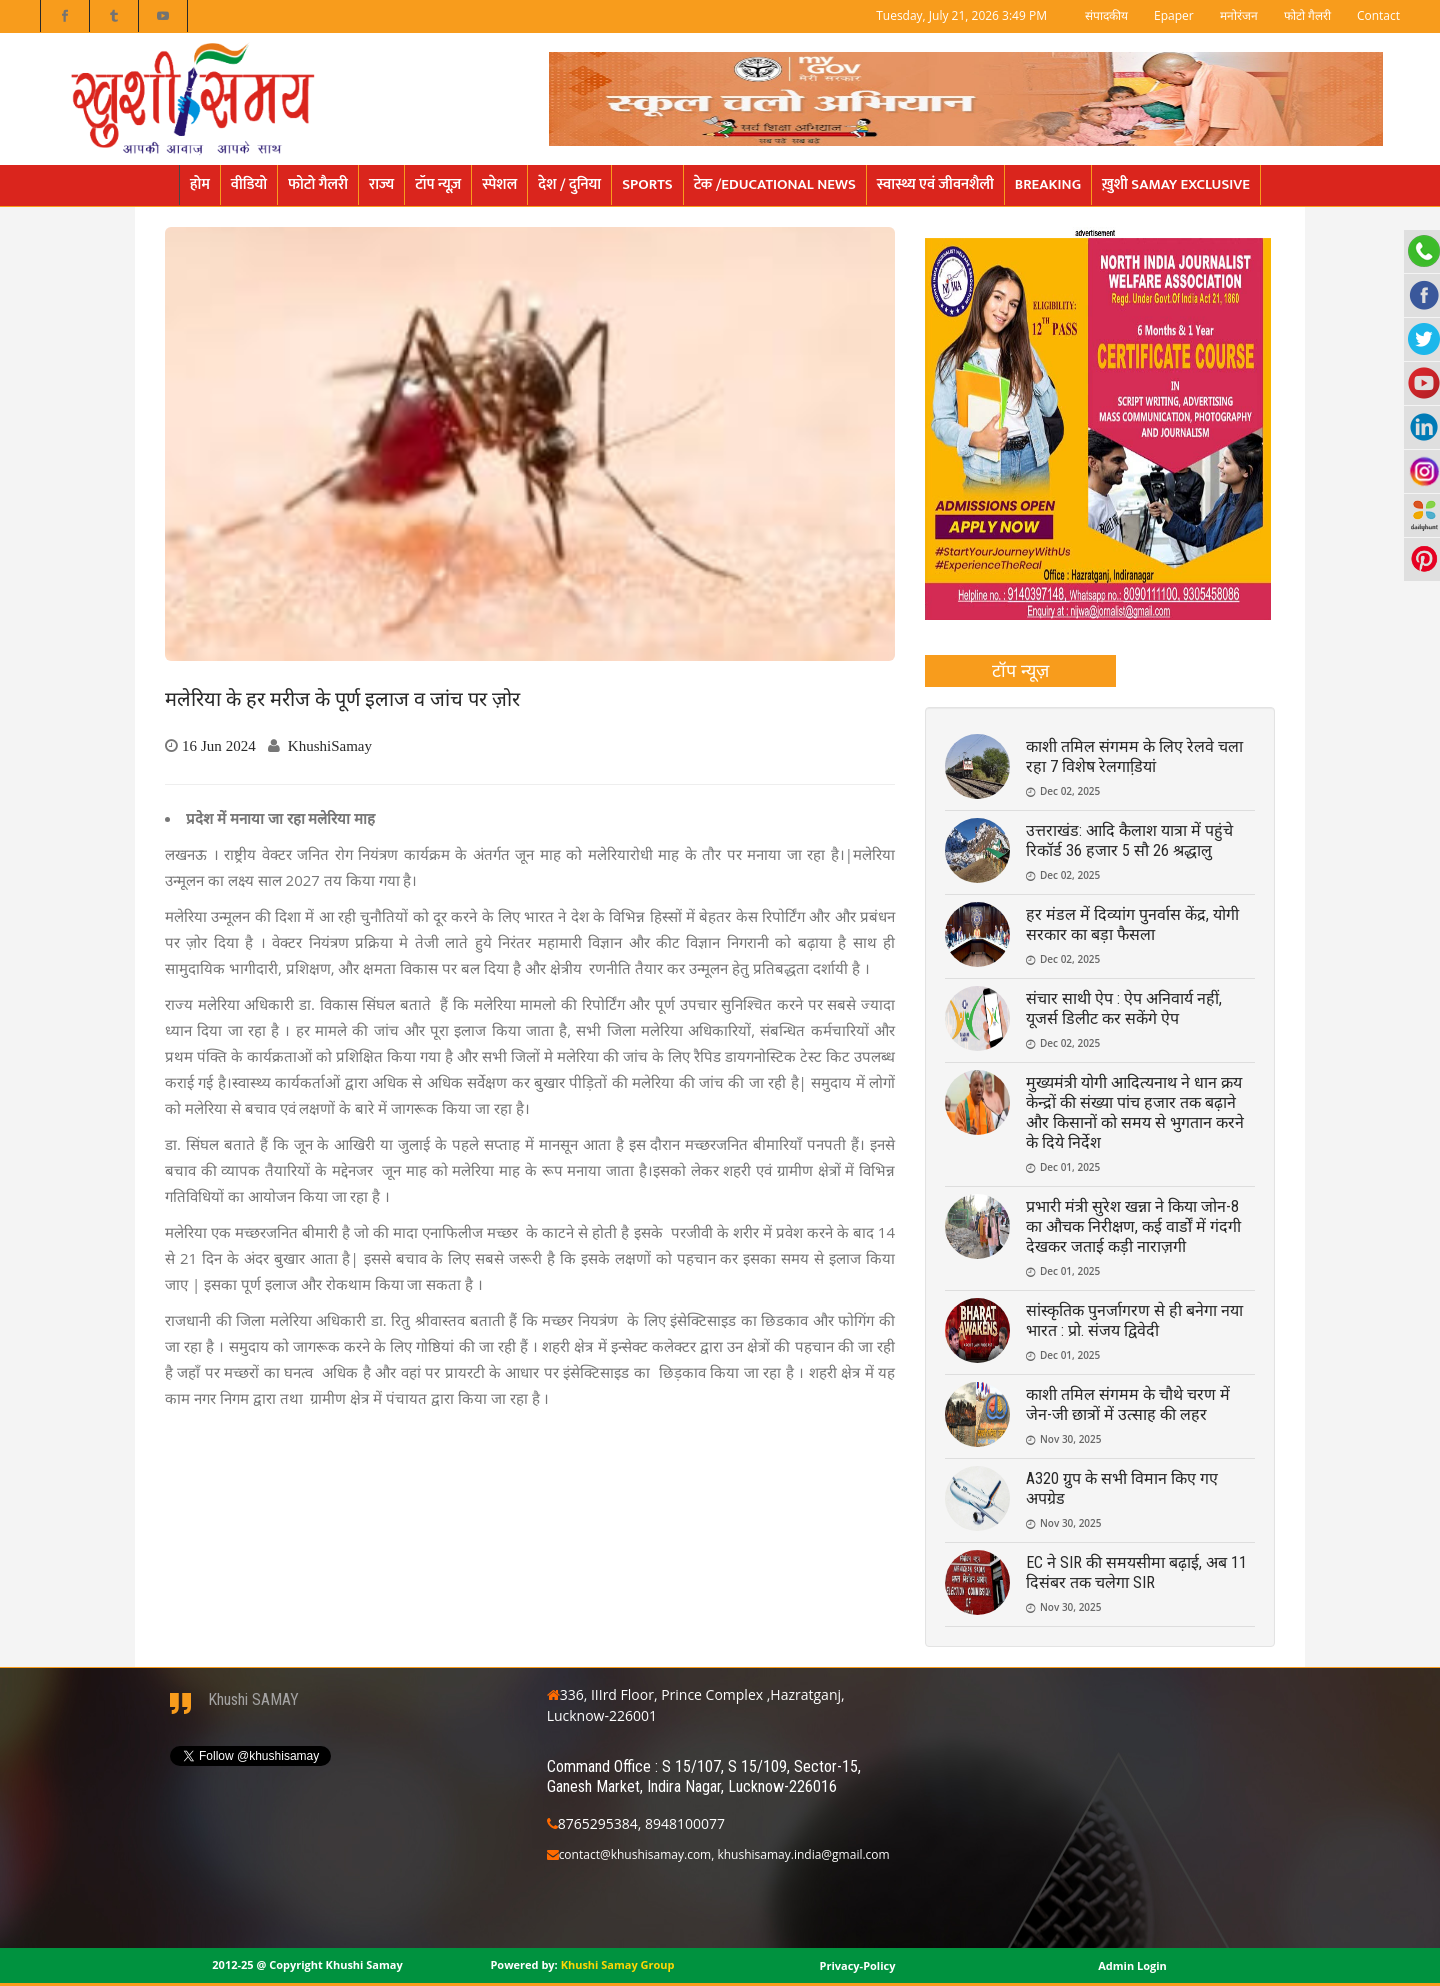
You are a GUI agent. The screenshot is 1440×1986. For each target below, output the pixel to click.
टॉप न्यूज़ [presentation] (1020, 670)
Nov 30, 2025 (1071, 1439)
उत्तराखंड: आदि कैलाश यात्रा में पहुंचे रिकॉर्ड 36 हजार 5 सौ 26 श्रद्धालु (1129, 840)
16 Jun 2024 (219, 745)
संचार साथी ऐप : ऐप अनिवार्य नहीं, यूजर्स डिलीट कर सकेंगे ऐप (1124, 1008)
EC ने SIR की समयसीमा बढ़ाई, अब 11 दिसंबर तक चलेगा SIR (1136, 1572)
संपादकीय (1106, 15)
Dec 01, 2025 (1070, 1167)
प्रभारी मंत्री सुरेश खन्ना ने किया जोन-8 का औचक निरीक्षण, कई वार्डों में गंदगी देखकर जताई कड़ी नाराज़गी (1133, 1226)
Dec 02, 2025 (1070, 791)
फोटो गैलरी (1307, 15)
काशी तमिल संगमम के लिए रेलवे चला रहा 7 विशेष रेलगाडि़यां (1134, 756)
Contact (1378, 15)
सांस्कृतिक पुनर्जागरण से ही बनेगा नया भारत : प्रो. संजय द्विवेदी (1134, 1320)
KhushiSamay (330, 745)
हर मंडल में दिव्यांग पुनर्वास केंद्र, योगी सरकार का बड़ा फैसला (1132, 924)
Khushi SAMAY (253, 1699)
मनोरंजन (1239, 15)
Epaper (1174, 15)
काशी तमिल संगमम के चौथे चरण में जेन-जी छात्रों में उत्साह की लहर (1128, 1404)
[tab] (1020, 671)
